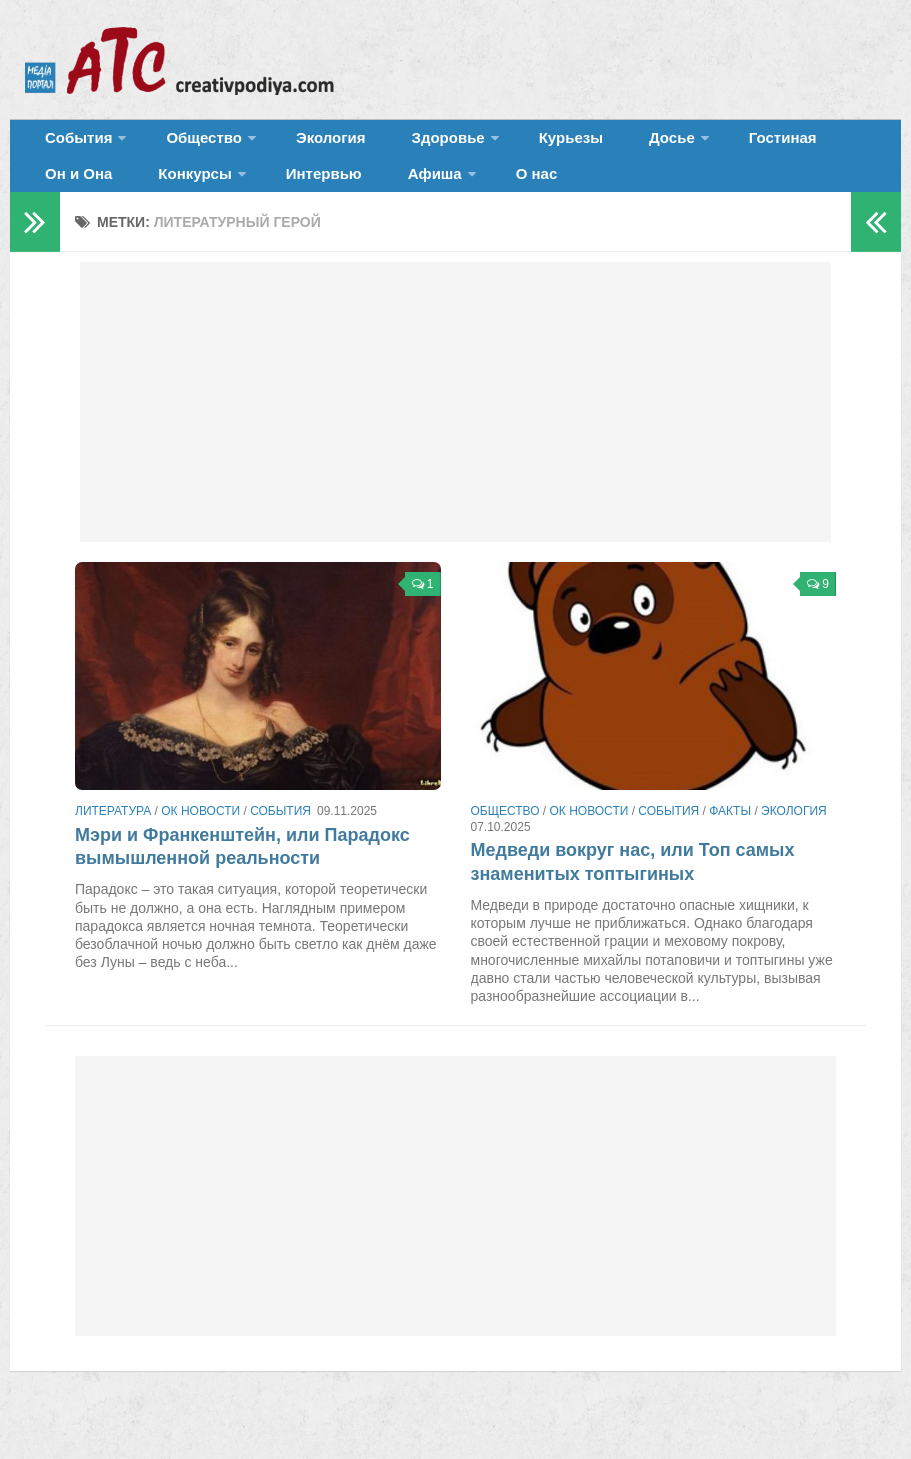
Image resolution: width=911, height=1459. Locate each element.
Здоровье (397, 144)
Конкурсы (74, 194)
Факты (730, 839)
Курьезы (507, 144)
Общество (185, 144)
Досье (587, 144)
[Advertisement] (455, 430)
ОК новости (200, 839)
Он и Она (782, 144)
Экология (299, 144)
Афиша (281, 194)
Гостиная (686, 144)
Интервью (188, 194)
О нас (371, 194)
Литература (113, 839)
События (72, 144)
